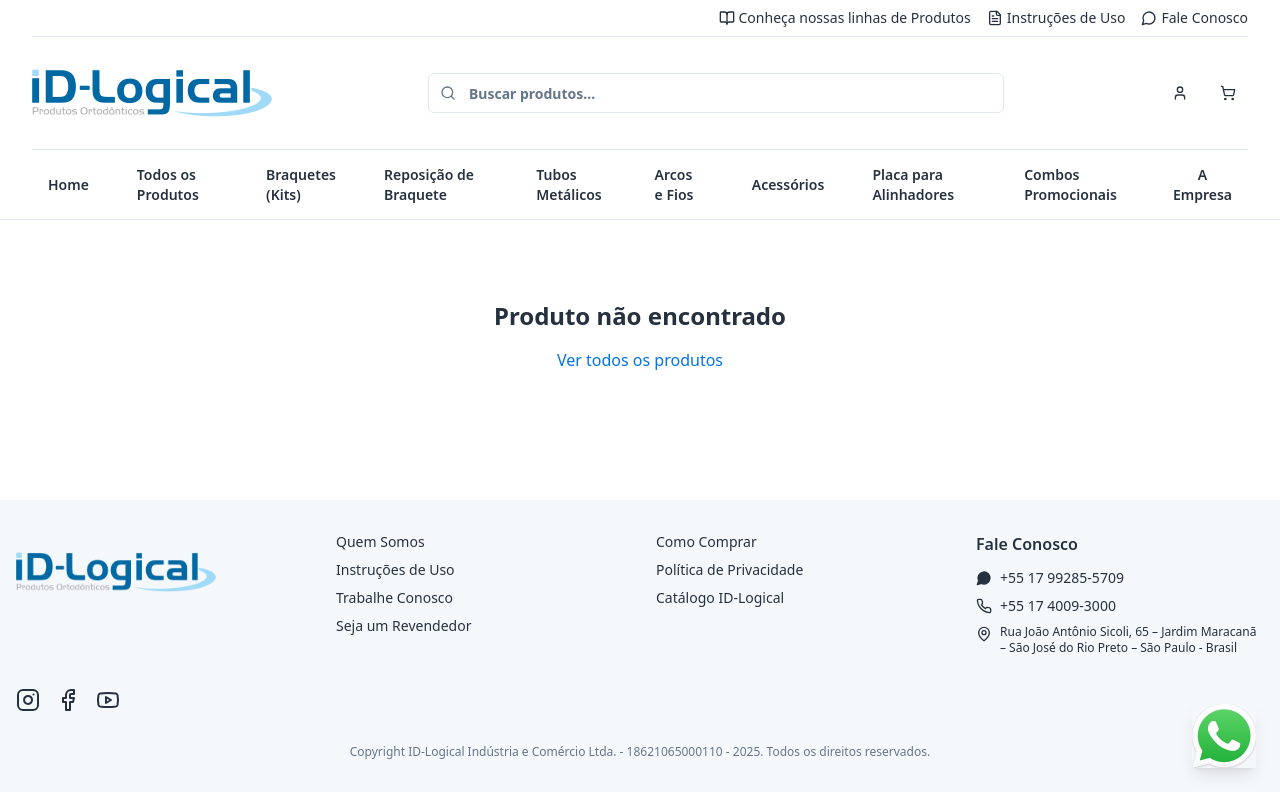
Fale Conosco (1194, 17)
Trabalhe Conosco (394, 597)
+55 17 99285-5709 (1062, 577)
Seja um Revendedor (403, 625)
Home (68, 184)
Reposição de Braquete (429, 184)
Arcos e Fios (674, 184)
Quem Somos (380, 541)
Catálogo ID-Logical (720, 597)
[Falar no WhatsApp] (1224, 736)
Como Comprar (706, 541)
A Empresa (1202, 184)
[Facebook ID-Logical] (68, 700)
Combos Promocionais (1070, 184)
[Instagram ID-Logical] (28, 700)
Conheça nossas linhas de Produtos (845, 17)
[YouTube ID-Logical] (108, 700)
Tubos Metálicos (569, 184)
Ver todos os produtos (640, 360)
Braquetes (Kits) (301, 184)
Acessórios (788, 184)
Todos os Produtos (168, 184)
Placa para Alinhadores (913, 184)
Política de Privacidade (729, 569)
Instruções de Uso (1056, 17)
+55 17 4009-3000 (1058, 605)
